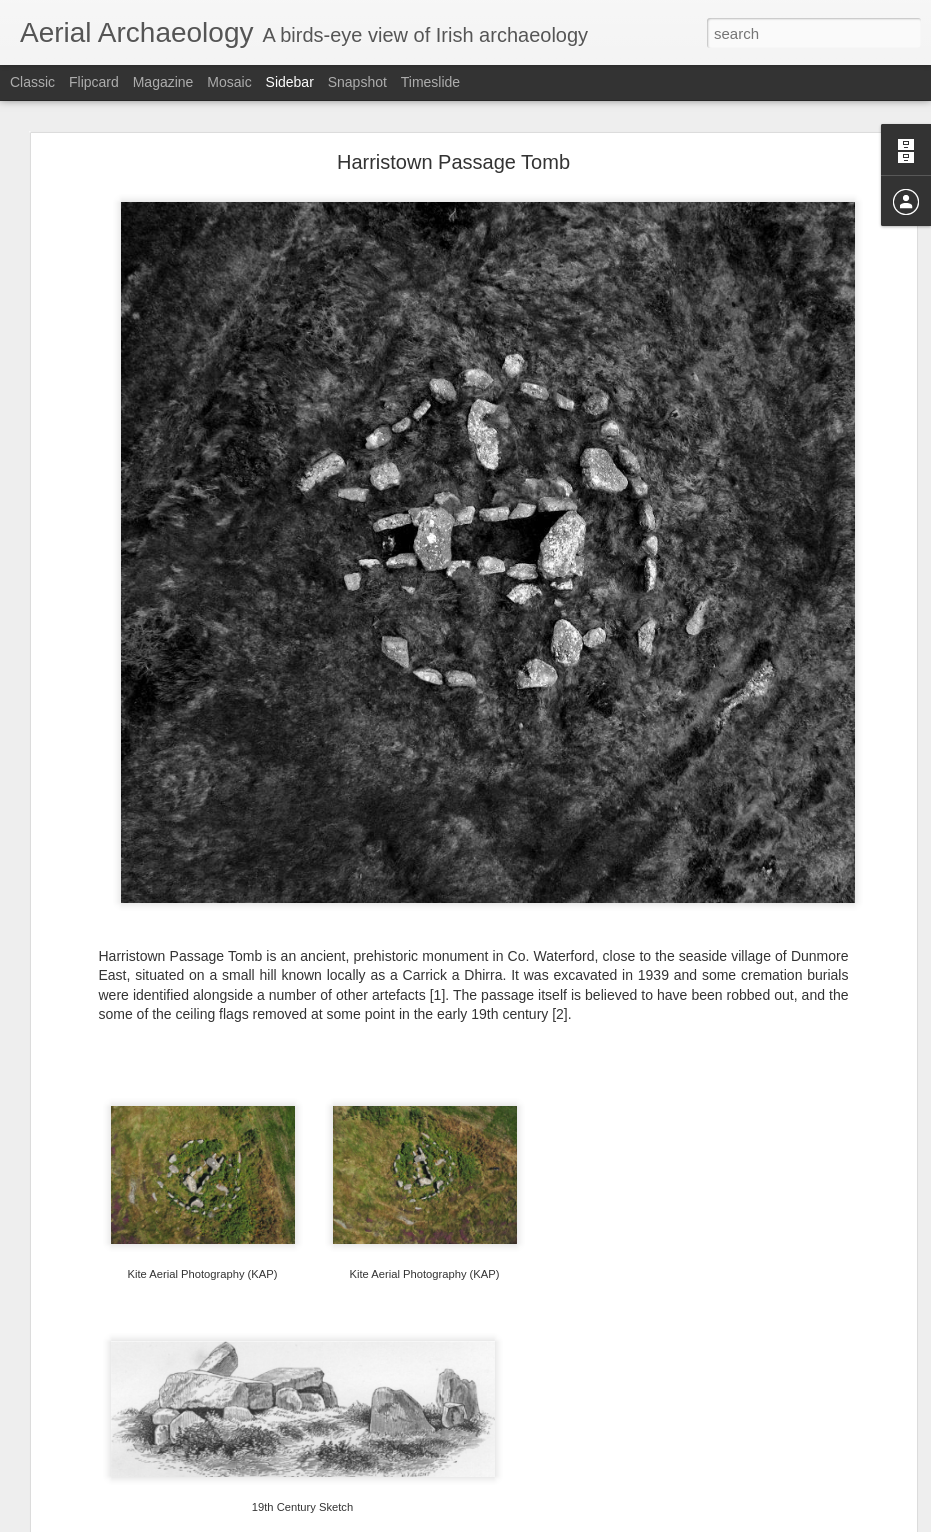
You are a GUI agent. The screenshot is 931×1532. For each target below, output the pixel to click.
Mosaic (229, 82)
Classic (32, 82)
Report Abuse (586, 1521)
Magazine (163, 82)
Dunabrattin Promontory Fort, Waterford (154, 1472)
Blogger (528, 1521)
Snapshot (357, 82)
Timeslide (430, 82)
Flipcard (94, 82)
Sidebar (290, 82)
